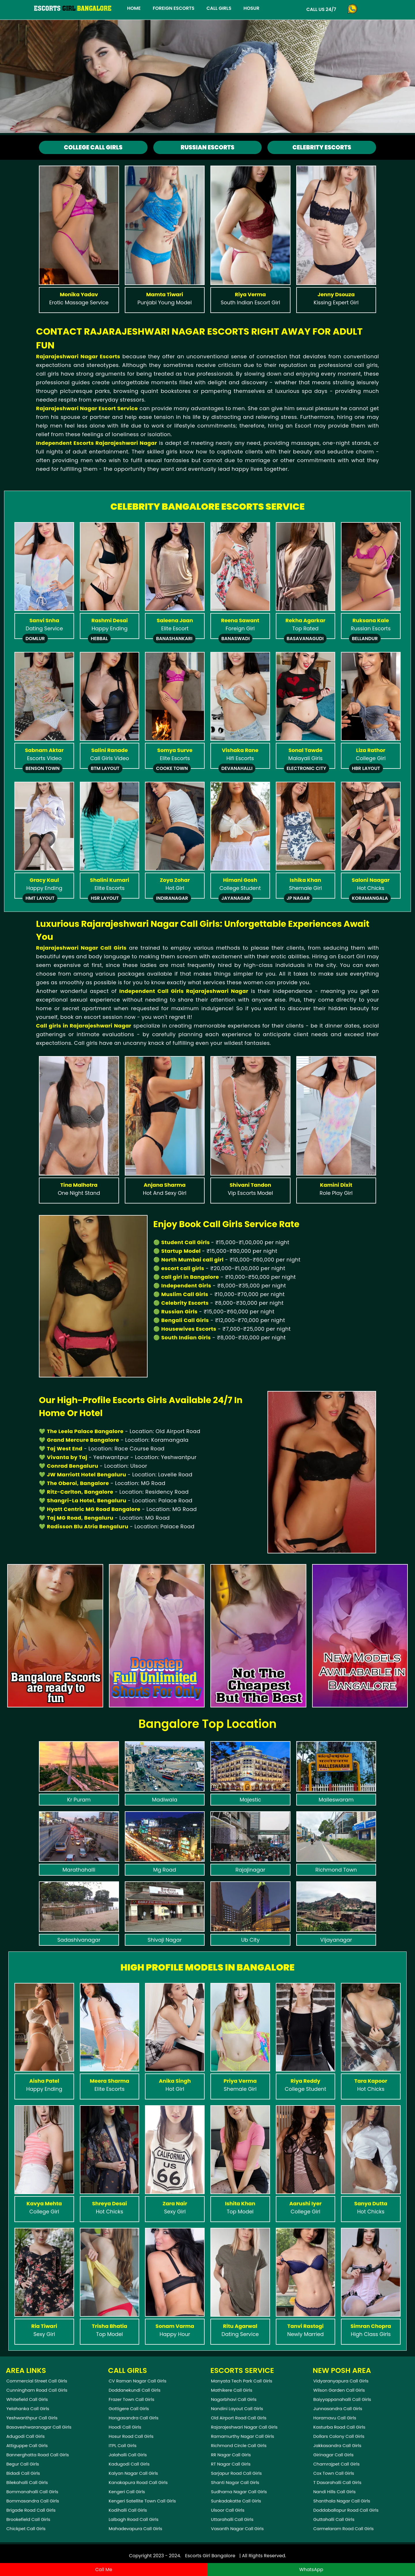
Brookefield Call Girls (28, 2519)
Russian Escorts (207, 147)
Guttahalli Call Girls (333, 2519)
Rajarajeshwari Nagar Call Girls (244, 2427)
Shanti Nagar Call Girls (235, 2482)
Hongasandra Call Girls (134, 2418)
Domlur (35, 638)
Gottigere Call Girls (129, 2409)
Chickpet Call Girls (26, 2529)
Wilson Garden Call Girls (339, 2390)
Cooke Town (172, 768)
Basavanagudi (305, 638)
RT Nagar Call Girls (230, 2464)
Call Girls (218, 8)
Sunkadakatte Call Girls (236, 2501)
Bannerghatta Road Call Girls (37, 2455)
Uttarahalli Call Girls (232, 2519)
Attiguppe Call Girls (27, 2445)
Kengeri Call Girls (127, 2492)
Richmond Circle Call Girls (239, 2445)
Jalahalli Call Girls (128, 2455)
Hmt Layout (39, 898)
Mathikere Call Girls (231, 2390)
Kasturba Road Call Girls (339, 2427)
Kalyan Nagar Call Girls (133, 2473)
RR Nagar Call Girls (231, 2455)
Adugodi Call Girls (25, 2436)
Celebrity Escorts (322, 147)
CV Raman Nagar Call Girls (137, 2381)
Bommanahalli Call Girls (32, 2492)
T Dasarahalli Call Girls (337, 2482)
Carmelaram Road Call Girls (343, 2529)
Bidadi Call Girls (23, 2473)
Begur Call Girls (22, 2464)
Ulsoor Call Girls (227, 2510)
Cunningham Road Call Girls (36, 2390)
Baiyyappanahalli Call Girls (342, 2399)
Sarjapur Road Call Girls (236, 2473)
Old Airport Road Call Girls (238, 2418)
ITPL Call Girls (123, 2445)
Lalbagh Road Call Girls (134, 2519)
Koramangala (370, 898)
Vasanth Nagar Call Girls (237, 2529)
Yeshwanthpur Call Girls (32, 2418)
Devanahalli (236, 768)
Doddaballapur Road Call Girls (345, 2510)
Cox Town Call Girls (333, 2473)
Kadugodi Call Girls (129, 2464)
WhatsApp (311, 2569)
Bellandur (365, 638)
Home (134, 8)
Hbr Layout (366, 768)
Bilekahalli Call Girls (27, 2482)
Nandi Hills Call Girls (334, 2492)
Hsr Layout (105, 898)
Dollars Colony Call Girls (338, 2436)
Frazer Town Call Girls (131, 2399)
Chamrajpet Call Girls (336, 2464)
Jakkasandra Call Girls (337, 2445)
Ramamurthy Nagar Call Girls (242, 2436)
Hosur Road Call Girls (131, 2436)
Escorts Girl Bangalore (210, 2555)
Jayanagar (235, 898)
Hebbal (99, 638)
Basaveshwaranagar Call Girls (38, 2427)
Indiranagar (172, 898)
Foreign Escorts (173, 8)
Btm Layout (105, 768)
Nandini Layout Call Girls (237, 2409)
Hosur (251, 8)
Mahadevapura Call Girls (135, 2529)
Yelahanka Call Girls (27, 2409)
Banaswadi (235, 638)
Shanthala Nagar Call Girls (341, 2501)
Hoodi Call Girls (125, 2427)
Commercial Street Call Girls (36, 2381)
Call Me (103, 2569)
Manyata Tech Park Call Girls (241, 2381)
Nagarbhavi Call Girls (233, 2399)
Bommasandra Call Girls (32, 2501)
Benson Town (42, 768)
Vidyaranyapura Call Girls (341, 2381)
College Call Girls (93, 147)
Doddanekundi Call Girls (135, 2390)
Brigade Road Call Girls (31, 2510)
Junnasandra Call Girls (337, 2409)
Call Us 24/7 (321, 9)
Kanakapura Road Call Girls (138, 2482)
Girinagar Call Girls (333, 2455)
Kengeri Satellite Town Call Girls (142, 2501)
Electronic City (306, 768)
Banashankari (174, 638)
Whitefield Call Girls (27, 2399)
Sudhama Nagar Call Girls (239, 2492)
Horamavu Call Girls (334, 2418)
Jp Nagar (298, 898)
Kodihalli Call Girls (128, 2510)
